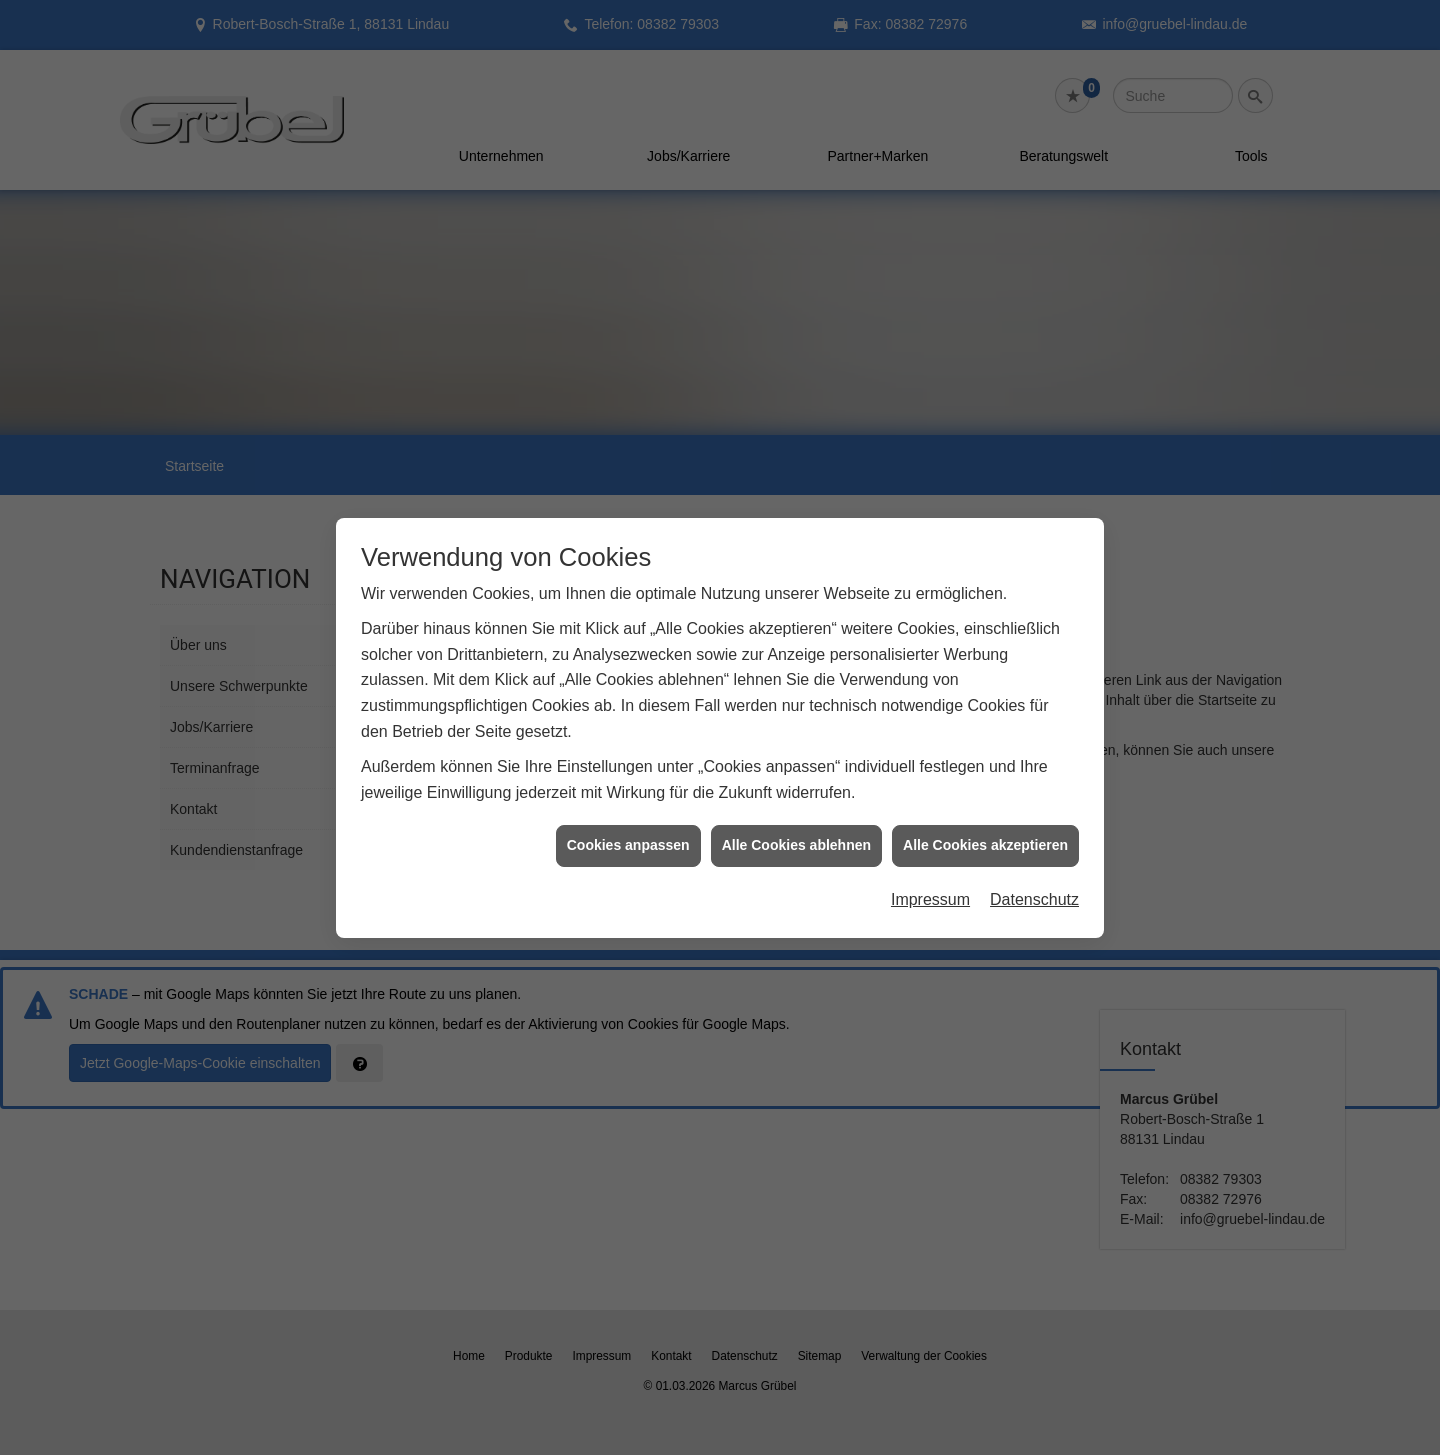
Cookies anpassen (628, 773)
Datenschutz (1034, 827)
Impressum (930, 827)
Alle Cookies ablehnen (796, 773)
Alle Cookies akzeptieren (985, 773)
